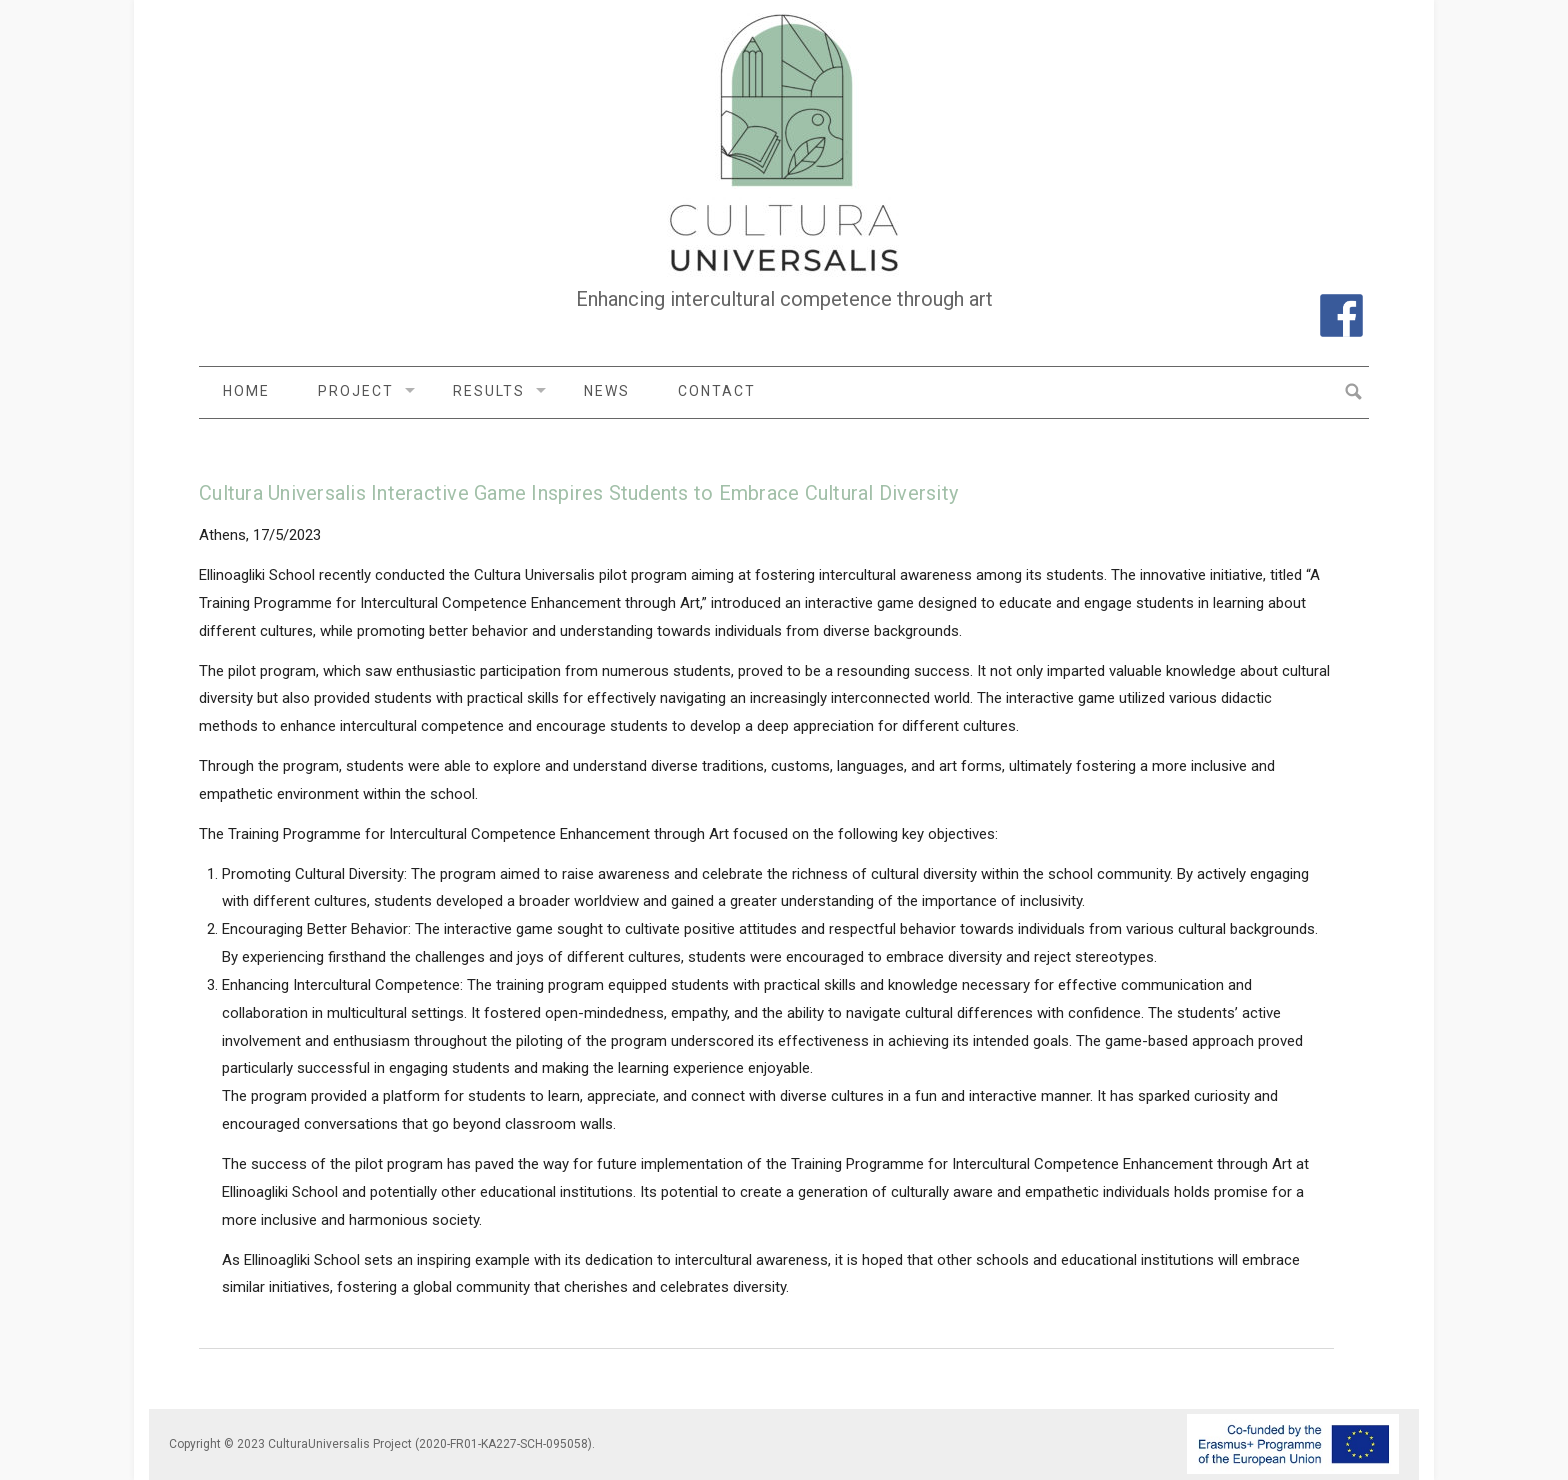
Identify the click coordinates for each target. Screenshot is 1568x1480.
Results (489, 391)
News (607, 391)
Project (356, 391)
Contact (717, 391)
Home (246, 391)
